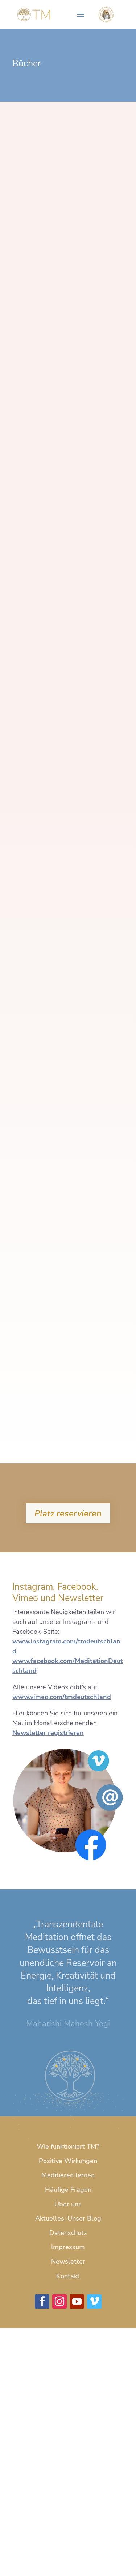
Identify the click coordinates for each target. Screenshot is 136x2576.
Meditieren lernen (68, 2175)
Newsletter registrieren (48, 1732)
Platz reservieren (68, 1513)
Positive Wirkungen (68, 2161)
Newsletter (68, 2261)
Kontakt (68, 2276)
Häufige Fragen (68, 2189)
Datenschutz (68, 2232)
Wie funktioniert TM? (68, 2146)
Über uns (68, 2204)
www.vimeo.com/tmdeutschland (61, 1697)
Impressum (68, 2247)
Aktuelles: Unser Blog (68, 2218)
